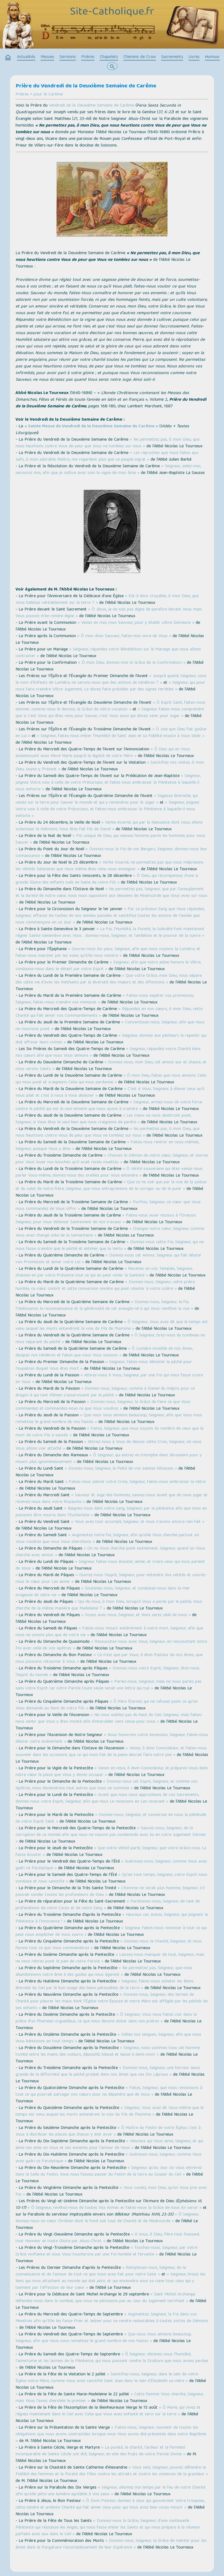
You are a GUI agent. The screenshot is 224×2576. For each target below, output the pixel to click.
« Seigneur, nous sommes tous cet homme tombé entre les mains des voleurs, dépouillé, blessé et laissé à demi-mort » (108, 2051)
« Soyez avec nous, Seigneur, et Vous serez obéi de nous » (136, 1615)
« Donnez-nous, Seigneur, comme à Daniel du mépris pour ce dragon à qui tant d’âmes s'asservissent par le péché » (105, 1392)
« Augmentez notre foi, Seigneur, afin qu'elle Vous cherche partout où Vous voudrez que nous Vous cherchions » (107, 1539)
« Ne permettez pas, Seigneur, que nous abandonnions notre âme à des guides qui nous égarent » (104, 1971)
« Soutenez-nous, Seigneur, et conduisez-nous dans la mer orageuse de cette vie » (103, 1592)
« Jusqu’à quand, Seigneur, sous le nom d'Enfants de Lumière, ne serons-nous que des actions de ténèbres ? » (111, 679)
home (8, 57)
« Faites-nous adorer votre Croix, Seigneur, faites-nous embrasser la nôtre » (111, 1485)
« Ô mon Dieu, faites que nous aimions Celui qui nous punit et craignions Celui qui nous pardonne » (111, 1079)
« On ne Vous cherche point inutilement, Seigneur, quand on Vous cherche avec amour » (110, 1552)
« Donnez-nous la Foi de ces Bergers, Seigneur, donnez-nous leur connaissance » (111, 853)
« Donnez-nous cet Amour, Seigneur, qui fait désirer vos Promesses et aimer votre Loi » (108, 1259)
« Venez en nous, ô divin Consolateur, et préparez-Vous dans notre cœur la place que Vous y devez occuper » (112, 1772)
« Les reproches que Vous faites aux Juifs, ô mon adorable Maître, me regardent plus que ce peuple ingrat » (107, 456)
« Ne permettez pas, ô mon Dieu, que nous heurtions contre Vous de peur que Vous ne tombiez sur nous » (108, 443)
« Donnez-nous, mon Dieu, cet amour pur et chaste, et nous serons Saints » (111, 1066)
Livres (194, 57)
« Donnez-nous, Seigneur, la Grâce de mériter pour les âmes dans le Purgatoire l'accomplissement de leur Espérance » (111, 2544)
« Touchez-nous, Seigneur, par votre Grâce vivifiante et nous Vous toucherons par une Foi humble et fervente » (106, 2251)
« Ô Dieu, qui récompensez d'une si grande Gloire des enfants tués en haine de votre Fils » (107, 879)
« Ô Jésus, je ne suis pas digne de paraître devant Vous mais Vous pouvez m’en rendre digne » (109, 613)
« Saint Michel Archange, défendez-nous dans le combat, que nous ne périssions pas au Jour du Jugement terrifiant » (105, 2298)
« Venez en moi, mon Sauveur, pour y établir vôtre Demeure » (136, 623)
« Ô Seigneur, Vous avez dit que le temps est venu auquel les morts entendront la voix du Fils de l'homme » (112, 1325)
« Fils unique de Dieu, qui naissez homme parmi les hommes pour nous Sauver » (110, 839)
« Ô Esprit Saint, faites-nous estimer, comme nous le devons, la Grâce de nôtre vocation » (110, 706)
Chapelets (109, 57)
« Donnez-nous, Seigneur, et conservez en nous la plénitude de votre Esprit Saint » (111, 1818)
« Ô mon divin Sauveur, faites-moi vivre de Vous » (124, 636)
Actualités (26, 57)
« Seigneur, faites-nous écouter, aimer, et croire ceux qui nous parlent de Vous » (110, 1565)
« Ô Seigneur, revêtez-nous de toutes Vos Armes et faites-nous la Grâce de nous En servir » (114, 2208)
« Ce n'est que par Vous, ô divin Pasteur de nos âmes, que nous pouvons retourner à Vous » (109, 1658)
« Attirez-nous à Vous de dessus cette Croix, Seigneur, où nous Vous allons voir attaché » (108, 1445)
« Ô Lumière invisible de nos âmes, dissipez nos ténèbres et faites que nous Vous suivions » (104, 1352)
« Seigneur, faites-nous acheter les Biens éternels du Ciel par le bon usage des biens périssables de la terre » (105, 1985)
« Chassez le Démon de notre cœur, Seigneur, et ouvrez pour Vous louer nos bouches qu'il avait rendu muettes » (112, 1159)
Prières (87, 57)
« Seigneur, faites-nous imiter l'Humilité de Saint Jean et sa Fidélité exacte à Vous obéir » (121, 736)
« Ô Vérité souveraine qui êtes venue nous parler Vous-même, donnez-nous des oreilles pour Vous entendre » (109, 1172)
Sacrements (172, 57)
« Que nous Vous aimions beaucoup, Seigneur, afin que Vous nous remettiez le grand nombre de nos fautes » (109, 1419)
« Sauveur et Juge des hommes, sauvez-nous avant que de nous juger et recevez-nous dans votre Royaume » (112, 1499)
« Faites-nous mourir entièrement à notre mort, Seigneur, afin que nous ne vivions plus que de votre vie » (109, 1632)
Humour (212, 57)
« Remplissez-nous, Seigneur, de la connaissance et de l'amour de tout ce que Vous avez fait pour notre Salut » (101, 2271)
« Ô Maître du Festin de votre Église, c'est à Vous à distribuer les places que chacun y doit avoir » (108, 2131)
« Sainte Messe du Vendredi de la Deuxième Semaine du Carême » (91, 426)
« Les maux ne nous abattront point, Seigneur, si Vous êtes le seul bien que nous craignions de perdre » (103, 1119)
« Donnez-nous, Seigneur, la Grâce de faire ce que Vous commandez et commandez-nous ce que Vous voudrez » (103, 1405)
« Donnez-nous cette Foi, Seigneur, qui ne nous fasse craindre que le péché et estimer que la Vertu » (110, 1245)
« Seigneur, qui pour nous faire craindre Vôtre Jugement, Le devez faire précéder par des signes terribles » (110, 686)
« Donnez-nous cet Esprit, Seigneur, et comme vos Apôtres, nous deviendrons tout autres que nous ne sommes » (107, 1785)
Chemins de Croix (139, 57)
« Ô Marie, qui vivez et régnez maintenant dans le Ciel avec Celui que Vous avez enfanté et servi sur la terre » (108, 2411)
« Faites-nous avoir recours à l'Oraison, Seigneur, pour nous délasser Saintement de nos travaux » (106, 1219)
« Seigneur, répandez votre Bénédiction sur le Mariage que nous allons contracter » (108, 653)
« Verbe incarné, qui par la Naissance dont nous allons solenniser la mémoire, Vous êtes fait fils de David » (109, 826)
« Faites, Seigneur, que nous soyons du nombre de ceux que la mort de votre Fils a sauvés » (109, 1432)
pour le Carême (48, 95)
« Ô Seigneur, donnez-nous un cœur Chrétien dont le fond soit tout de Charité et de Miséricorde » (107, 2218)
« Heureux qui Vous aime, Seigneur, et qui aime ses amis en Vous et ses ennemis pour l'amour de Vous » (109, 2145)
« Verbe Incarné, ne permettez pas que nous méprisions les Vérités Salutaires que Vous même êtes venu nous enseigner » (109, 866)
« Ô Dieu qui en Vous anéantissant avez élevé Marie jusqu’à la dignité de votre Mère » (103, 753)
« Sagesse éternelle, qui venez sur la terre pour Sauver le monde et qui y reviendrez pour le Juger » (107, 799)
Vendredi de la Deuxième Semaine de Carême (91, 106)
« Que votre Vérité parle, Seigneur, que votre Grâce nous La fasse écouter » (111, 1852)
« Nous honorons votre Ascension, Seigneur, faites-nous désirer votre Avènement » (112, 1738)
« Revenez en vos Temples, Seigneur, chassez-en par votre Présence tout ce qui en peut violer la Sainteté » (104, 1272)
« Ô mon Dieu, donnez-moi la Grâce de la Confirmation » (131, 663)
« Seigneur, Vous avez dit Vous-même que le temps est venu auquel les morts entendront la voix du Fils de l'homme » (110, 2111)
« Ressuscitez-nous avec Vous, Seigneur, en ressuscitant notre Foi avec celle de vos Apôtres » (111, 1645)
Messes (47, 57)
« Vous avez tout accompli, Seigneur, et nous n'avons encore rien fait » (137, 1522)
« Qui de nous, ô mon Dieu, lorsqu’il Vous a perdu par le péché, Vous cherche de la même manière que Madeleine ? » (109, 1605)
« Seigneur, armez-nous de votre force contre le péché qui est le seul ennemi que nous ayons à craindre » (109, 1106)
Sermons (67, 57)
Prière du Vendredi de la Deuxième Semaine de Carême (86, 86)
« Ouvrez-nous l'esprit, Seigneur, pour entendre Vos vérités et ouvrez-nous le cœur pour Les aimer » (111, 1578)
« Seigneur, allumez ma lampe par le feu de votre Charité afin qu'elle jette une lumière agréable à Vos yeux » (110, 2491)
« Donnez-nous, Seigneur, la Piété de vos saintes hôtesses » (121, 1469)
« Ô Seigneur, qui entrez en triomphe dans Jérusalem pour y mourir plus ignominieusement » (109, 1459)
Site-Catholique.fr (112, 12)
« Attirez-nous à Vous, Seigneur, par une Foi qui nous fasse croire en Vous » (109, 1379)
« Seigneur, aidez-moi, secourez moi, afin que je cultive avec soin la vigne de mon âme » (108, 470)
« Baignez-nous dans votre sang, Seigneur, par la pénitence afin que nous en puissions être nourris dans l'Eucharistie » (111, 1512)
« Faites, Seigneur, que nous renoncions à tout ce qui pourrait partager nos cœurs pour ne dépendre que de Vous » (109, 2091)
